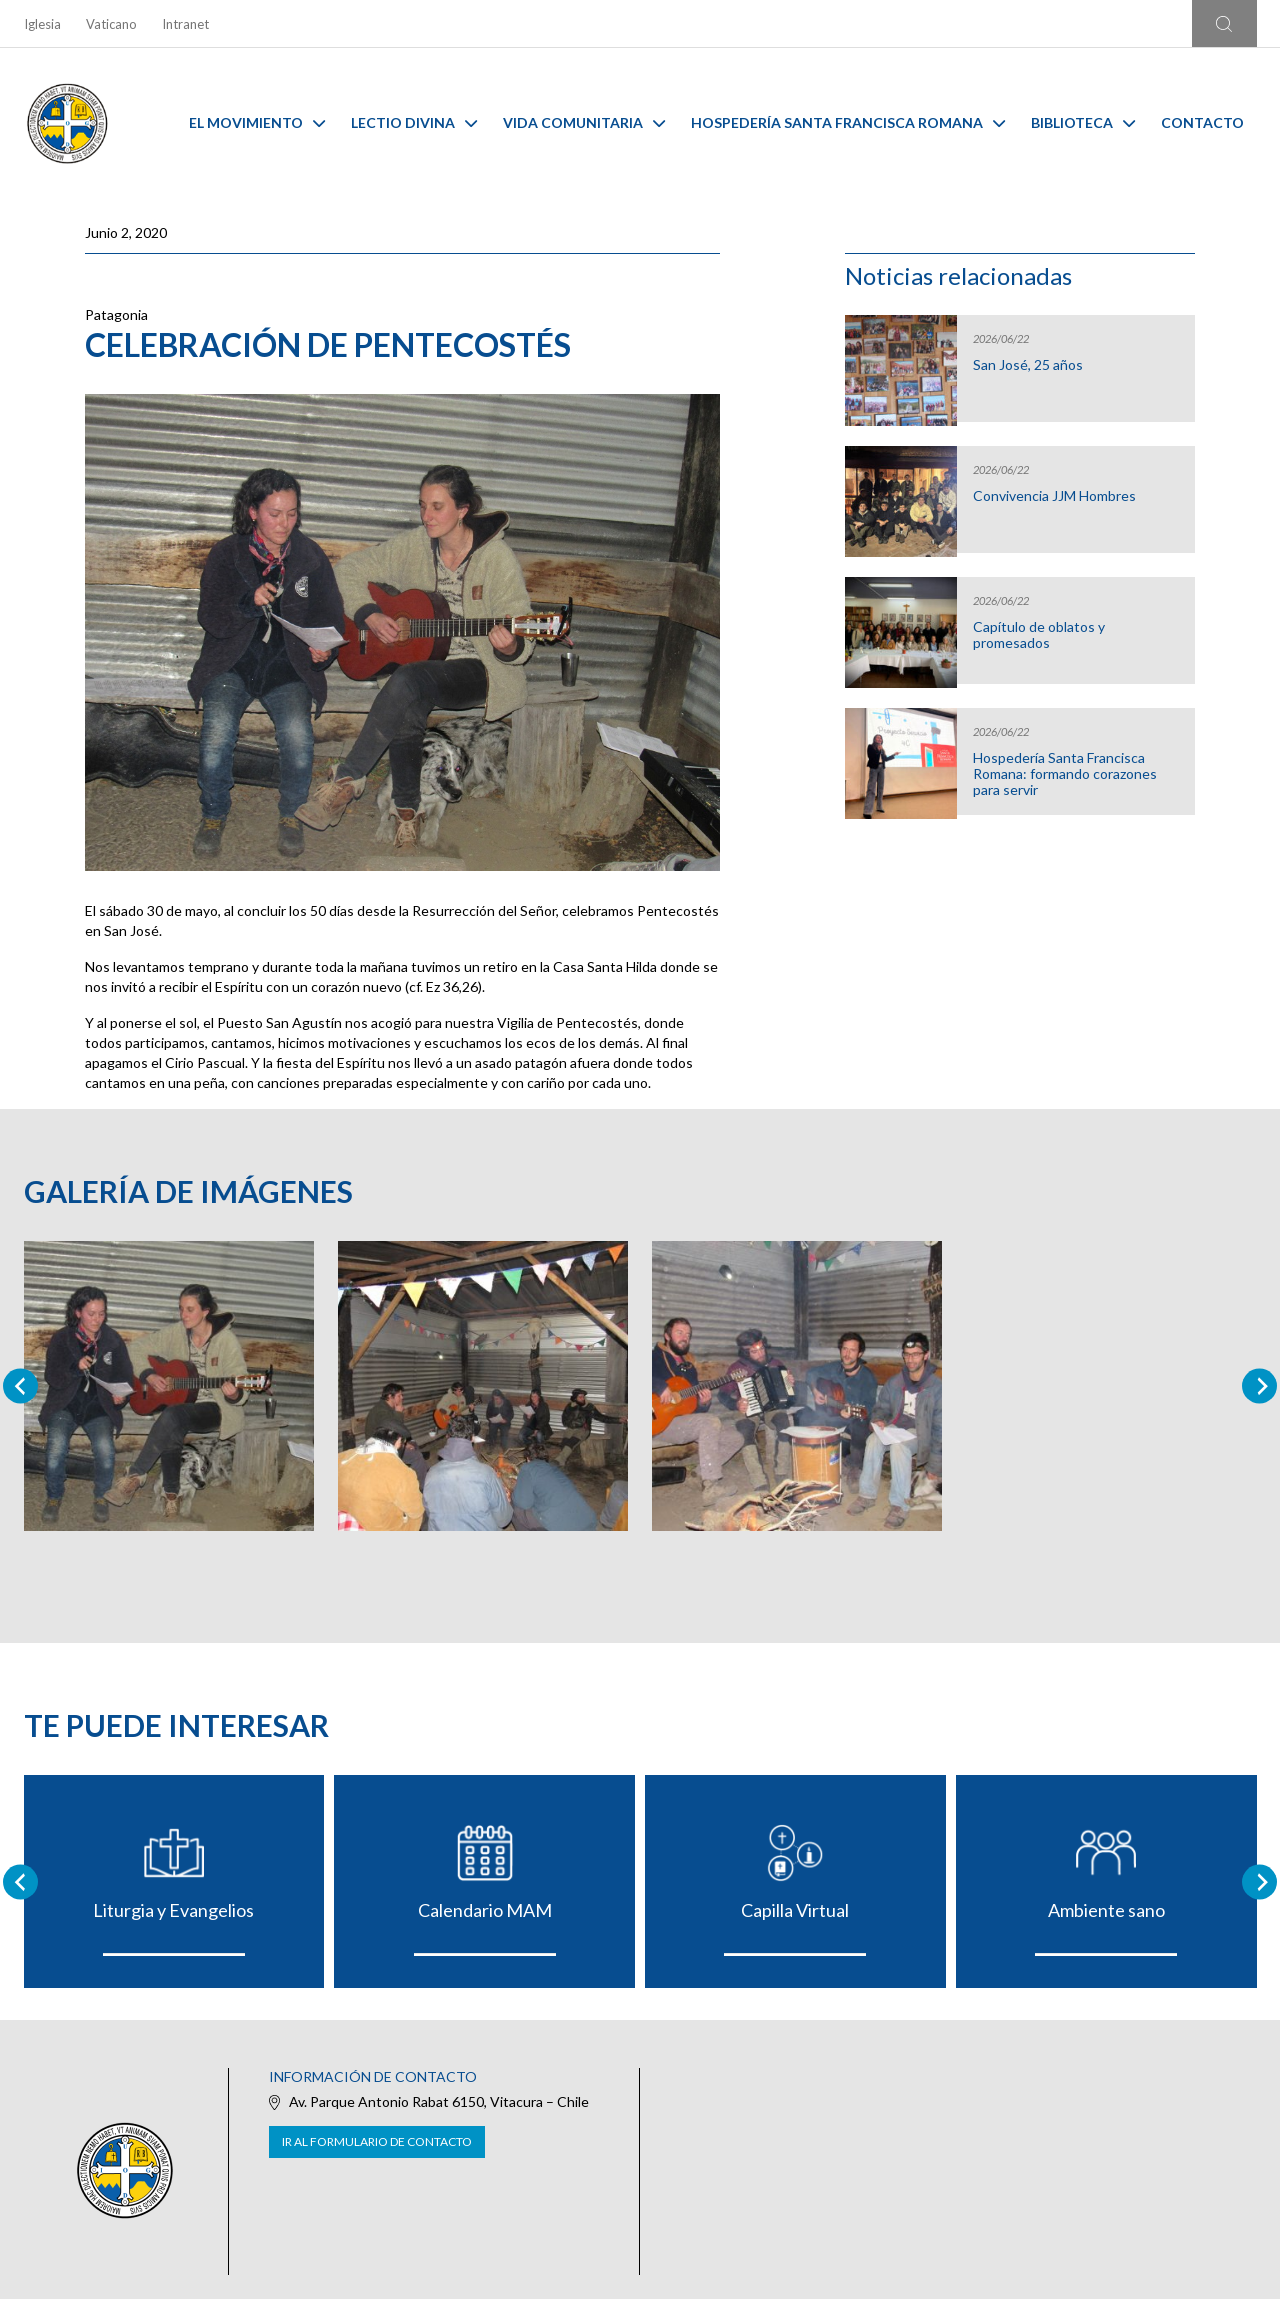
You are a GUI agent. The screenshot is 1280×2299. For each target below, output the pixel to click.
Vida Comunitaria (584, 122)
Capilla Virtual (795, 1910)
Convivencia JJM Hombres (1054, 496)
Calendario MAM (485, 1910)
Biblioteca (1083, 122)
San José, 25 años (1028, 365)
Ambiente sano (1106, 1910)
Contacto (1202, 122)
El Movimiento (257, 122)
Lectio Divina (414, 122)
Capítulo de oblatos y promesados (1039, 635)
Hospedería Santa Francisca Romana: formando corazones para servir (1065, 774)
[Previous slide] (20, 1386)
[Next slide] (1259, 1386)
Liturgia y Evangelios (173, 1910)
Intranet (185, 24)
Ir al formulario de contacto (377, 2141)
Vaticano (111, 24)
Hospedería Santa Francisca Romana (848, 122)
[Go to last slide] (20, 1881)
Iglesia (42, 24)
